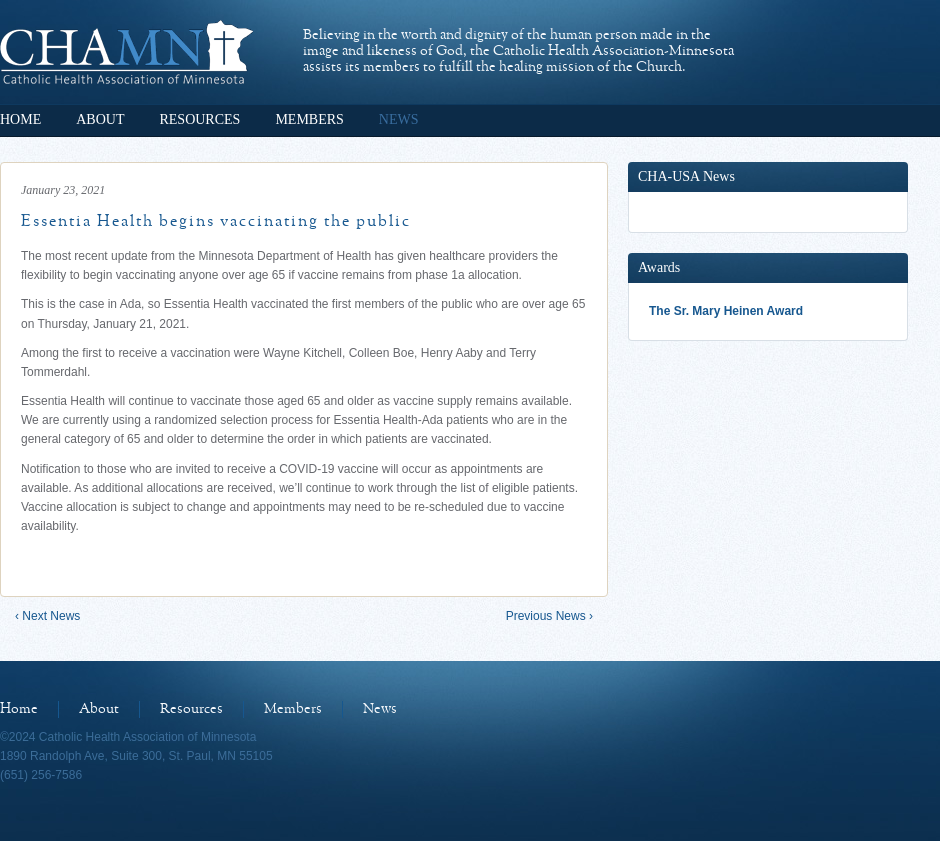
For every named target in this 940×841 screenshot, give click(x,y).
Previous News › (549, 616)
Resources (199, 119)
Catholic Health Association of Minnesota (126, 52)
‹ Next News (47, 616)
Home (20, 119)
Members (309, 119)
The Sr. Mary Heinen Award (726, 311)
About (100, 119)
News (399, 119)
